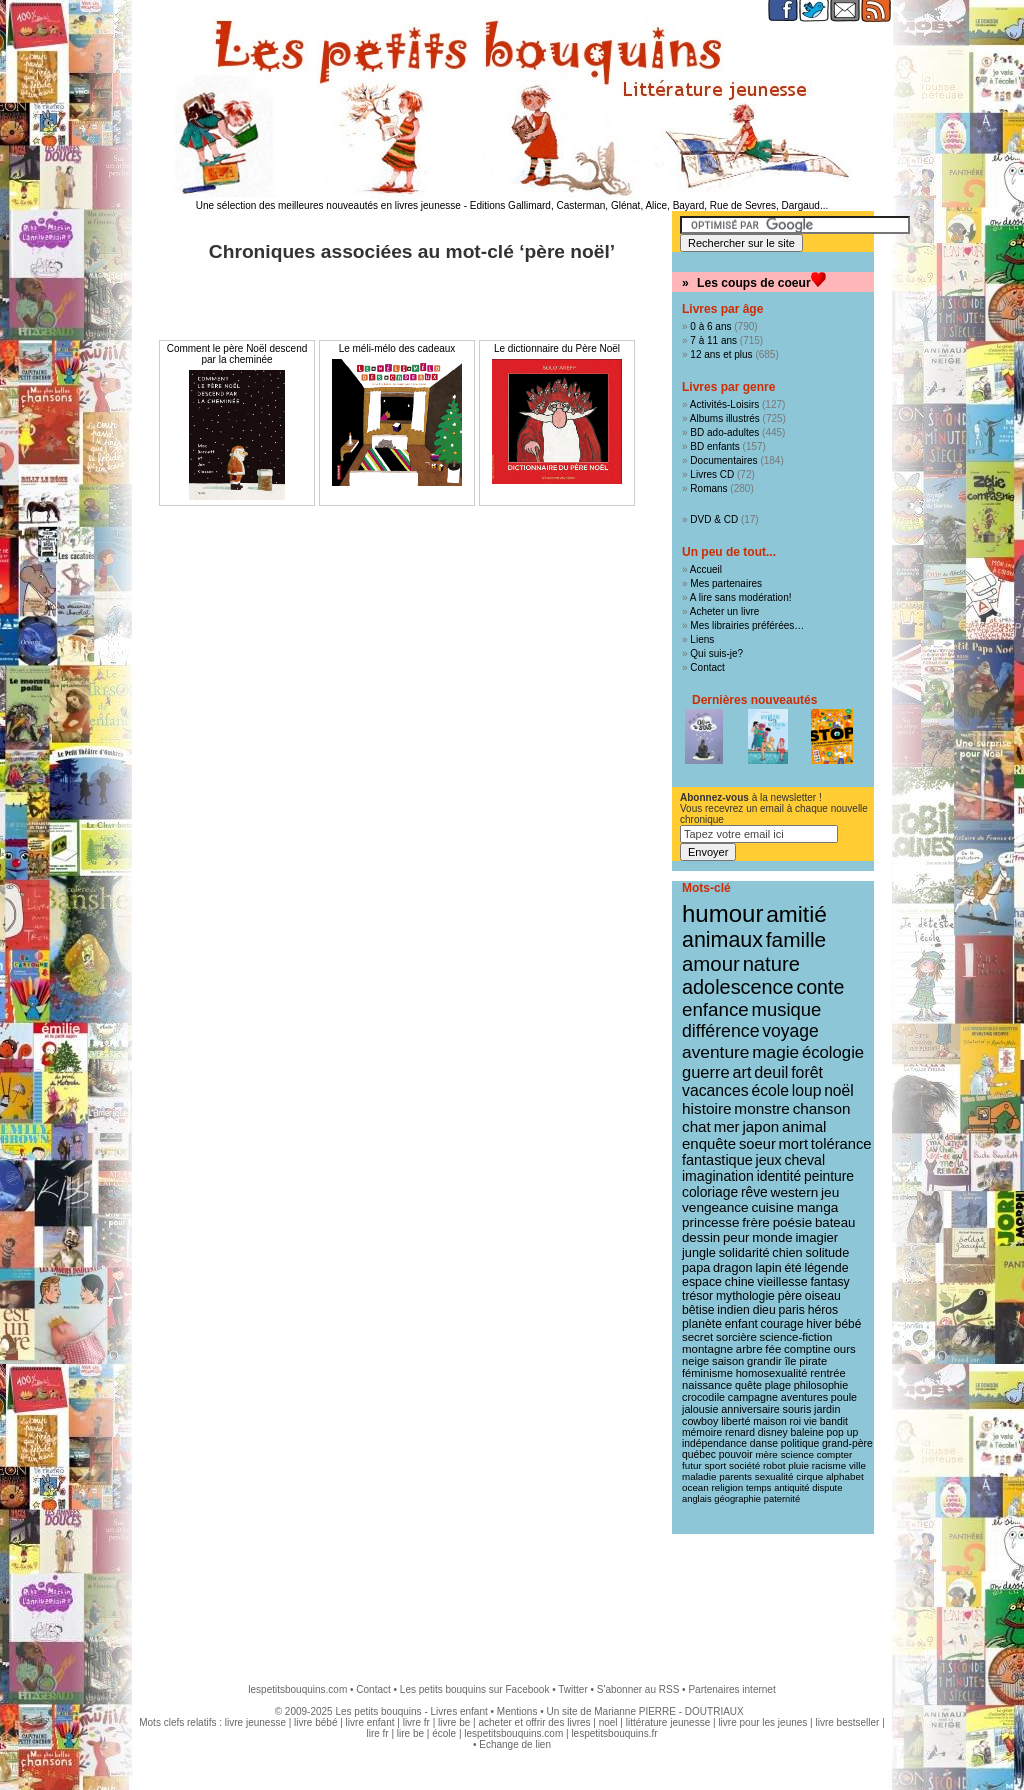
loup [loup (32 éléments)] (807, 1090)
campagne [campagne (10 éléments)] (753, 1397)
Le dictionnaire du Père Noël (557, 348)
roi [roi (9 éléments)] (795, 1421)
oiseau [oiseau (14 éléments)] (823, 1296)
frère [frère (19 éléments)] (756, 1222)
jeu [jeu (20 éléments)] (830, 1192)
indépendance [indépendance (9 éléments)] (714, 1443)
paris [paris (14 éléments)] (791, 1310)
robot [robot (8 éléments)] (774, 1465)
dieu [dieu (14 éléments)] (764, 1310)
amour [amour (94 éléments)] (711, 964)
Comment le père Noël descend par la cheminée (237, 354)
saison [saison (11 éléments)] (728, 1361)
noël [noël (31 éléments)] (838, 1090)
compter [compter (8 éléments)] (835, 1454)
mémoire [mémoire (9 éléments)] (702, 1432)
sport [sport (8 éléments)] (715, 1465)
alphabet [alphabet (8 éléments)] (845, 1476)
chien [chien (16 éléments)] (787, 1252)
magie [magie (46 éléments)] (775, 1052)
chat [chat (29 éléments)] (696, 1126)
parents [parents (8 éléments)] (735, 1476)
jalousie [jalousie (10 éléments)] (700, 1409)
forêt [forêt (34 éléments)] (807, 1072)
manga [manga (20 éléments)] (818, 1207)
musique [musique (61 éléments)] (787, 1009)
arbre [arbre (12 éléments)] (749, 1349)
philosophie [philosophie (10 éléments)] (821, 1385)
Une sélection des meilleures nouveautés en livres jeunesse (328, 205)
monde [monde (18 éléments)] (772, 1237)
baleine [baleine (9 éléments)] (806, 1432)
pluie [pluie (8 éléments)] (798, 1465)
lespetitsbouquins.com (297, 1689)
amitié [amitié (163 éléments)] (796, 914)
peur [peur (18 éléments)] (736, 1237)
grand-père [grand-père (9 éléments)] (847, 1443)
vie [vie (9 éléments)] (810, 1421)
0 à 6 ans (710, 326)
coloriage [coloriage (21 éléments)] (710, 1192)
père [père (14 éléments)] (790, 1296)
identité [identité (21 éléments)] (779, 1176)
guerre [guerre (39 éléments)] (706, 1072)
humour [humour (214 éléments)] (722, 913)
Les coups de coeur (754, 283)
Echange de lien (515, 1744)
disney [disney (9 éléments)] (773, 1432)
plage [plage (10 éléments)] (778, 1385)
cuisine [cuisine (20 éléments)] (772, 1207)
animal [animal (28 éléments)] (804, 1126)
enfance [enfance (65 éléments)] (715, 1009)
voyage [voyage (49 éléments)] (790, 1031)
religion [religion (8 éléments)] (728, 1487)
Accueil (706, 569)
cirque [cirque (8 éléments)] (809, 1476)
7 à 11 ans (713, 340)
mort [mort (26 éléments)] (794, 1144)
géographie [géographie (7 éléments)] (737, 1499)
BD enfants (714, 446)
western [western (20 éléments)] (795, 1192)
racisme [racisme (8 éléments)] (829, 1465)
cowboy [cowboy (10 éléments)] (700, 1421)
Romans (708, 488)
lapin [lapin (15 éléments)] (768, 1268)
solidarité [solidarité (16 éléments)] (744, 1252)
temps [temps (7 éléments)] (758, 1488)
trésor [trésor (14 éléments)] (697, 1296)
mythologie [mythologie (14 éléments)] (745, 1296)
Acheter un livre (724, 611)
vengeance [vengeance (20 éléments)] (715, 1207)
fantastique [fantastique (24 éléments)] (717, 1160)
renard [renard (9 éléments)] (740, 1432)
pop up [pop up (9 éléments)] (843, 1432)
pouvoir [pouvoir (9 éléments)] (736, 1454)
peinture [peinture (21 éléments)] (829, 1176)
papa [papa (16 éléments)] (696, 1267)
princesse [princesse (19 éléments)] (710, 1222)
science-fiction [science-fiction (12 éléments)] (796, 1337)
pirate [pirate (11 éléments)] (813, 1361)
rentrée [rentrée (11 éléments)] (827, 1373)
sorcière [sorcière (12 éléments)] (736, 1337)
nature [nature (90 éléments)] (771, 964)
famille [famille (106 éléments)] (796, 939)
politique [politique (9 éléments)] (800, 1443)
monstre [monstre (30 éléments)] (762, 1108)
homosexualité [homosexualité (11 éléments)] (772, 1373)
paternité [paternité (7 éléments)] (782, 1499)
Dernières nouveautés (754, 700)
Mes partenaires (726, 583)
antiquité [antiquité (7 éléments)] (791, 1488)
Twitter (572, 1689)
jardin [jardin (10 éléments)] (827, 1409)
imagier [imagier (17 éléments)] (816, 1237)
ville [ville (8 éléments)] (857, 1465)
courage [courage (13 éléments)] (782, 1324)
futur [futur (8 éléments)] (692, 1465)
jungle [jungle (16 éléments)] (699, 1252)
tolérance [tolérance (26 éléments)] (841, 1144)
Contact (707, 667)
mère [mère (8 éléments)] (766, 1454)
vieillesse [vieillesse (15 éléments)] (782, 1282)
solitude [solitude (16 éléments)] (827, 1252)
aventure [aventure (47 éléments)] (715, 1052)
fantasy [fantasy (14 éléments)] (829, 1282)
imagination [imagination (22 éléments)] (718, 1176)
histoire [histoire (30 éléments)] (707, 1108)
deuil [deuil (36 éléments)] (771, 1072)
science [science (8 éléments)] (797, 1454)
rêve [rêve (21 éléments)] (754, 1192)
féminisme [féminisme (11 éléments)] (707, 1373)
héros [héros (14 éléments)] (823, 1310)
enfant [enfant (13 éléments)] (741, 1324)
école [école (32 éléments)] (770, 1090)
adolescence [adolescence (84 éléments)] (738, 987)
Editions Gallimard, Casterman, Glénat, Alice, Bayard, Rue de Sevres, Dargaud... (649, 205)
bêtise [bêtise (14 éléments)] (698, 1310)
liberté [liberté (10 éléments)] (735, 1421)
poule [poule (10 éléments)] (844, 1397)
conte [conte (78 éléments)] (820, 987)
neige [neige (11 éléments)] (695, 1361)
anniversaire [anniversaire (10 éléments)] (750, 1409)
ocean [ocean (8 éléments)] (695, 1487)
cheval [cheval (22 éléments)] (804, 1160)
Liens (702, 639)
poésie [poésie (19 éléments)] (793, 1222)
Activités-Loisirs (724, 404)
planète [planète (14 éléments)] (702, 1324)
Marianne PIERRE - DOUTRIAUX (668, 1711)
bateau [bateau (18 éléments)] (835, 1222)
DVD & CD (714, 519)
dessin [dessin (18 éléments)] (701, 1237)
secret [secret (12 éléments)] (697, 1337)
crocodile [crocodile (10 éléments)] (703, 1397)
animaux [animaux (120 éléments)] (722, 940)
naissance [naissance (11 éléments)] (707, 1385)
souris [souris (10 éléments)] (797, 1409)
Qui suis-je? (716, 653)
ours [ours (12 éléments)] (844, 1349)
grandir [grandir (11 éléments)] (764, 1361)
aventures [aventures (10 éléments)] (804, 1397)
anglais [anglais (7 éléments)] (697, 1499)
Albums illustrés (725, 418)
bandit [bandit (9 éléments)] (834, 1421)
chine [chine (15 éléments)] (740, 1282)
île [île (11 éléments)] (791, 1361)
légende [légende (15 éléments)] (826, 1268)
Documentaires (723, 460)
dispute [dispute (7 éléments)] (827, 1488)
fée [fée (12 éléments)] (773, 1349)
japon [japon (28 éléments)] (760, 1126)
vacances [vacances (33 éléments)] (715, 1090)
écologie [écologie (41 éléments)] (833, 1052)
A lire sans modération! (741, 597)
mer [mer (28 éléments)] (727, 1126)
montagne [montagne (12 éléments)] (707, 1349)
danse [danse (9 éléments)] (764, 1443)
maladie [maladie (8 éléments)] (699, 1476)
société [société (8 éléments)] (744, 1465)
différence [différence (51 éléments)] (721, 1031)
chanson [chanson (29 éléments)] (822, 1108)
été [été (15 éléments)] (792, 1268)
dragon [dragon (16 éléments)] (733, 1267)
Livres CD (712, 474)
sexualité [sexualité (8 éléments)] (774, 1476)
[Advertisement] (512, 1599)
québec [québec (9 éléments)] (699, 1454)
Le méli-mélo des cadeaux (397, 348)
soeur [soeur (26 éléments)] (757, 1144)
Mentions (517, 1711)
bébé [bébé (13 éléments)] (848, 1324)
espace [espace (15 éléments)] (702, 1282)
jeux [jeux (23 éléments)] (769, 1160)
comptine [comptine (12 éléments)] (807, 1349)
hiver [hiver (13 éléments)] (819, 1324)
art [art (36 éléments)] (741, 1072)
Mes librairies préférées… (747, 625)
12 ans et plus (721, 354)
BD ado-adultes (724, 432)
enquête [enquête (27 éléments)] (709, 1143)
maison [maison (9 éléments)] (769, 1421)
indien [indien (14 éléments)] (733, 1310)
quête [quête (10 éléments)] (748, 1385)
